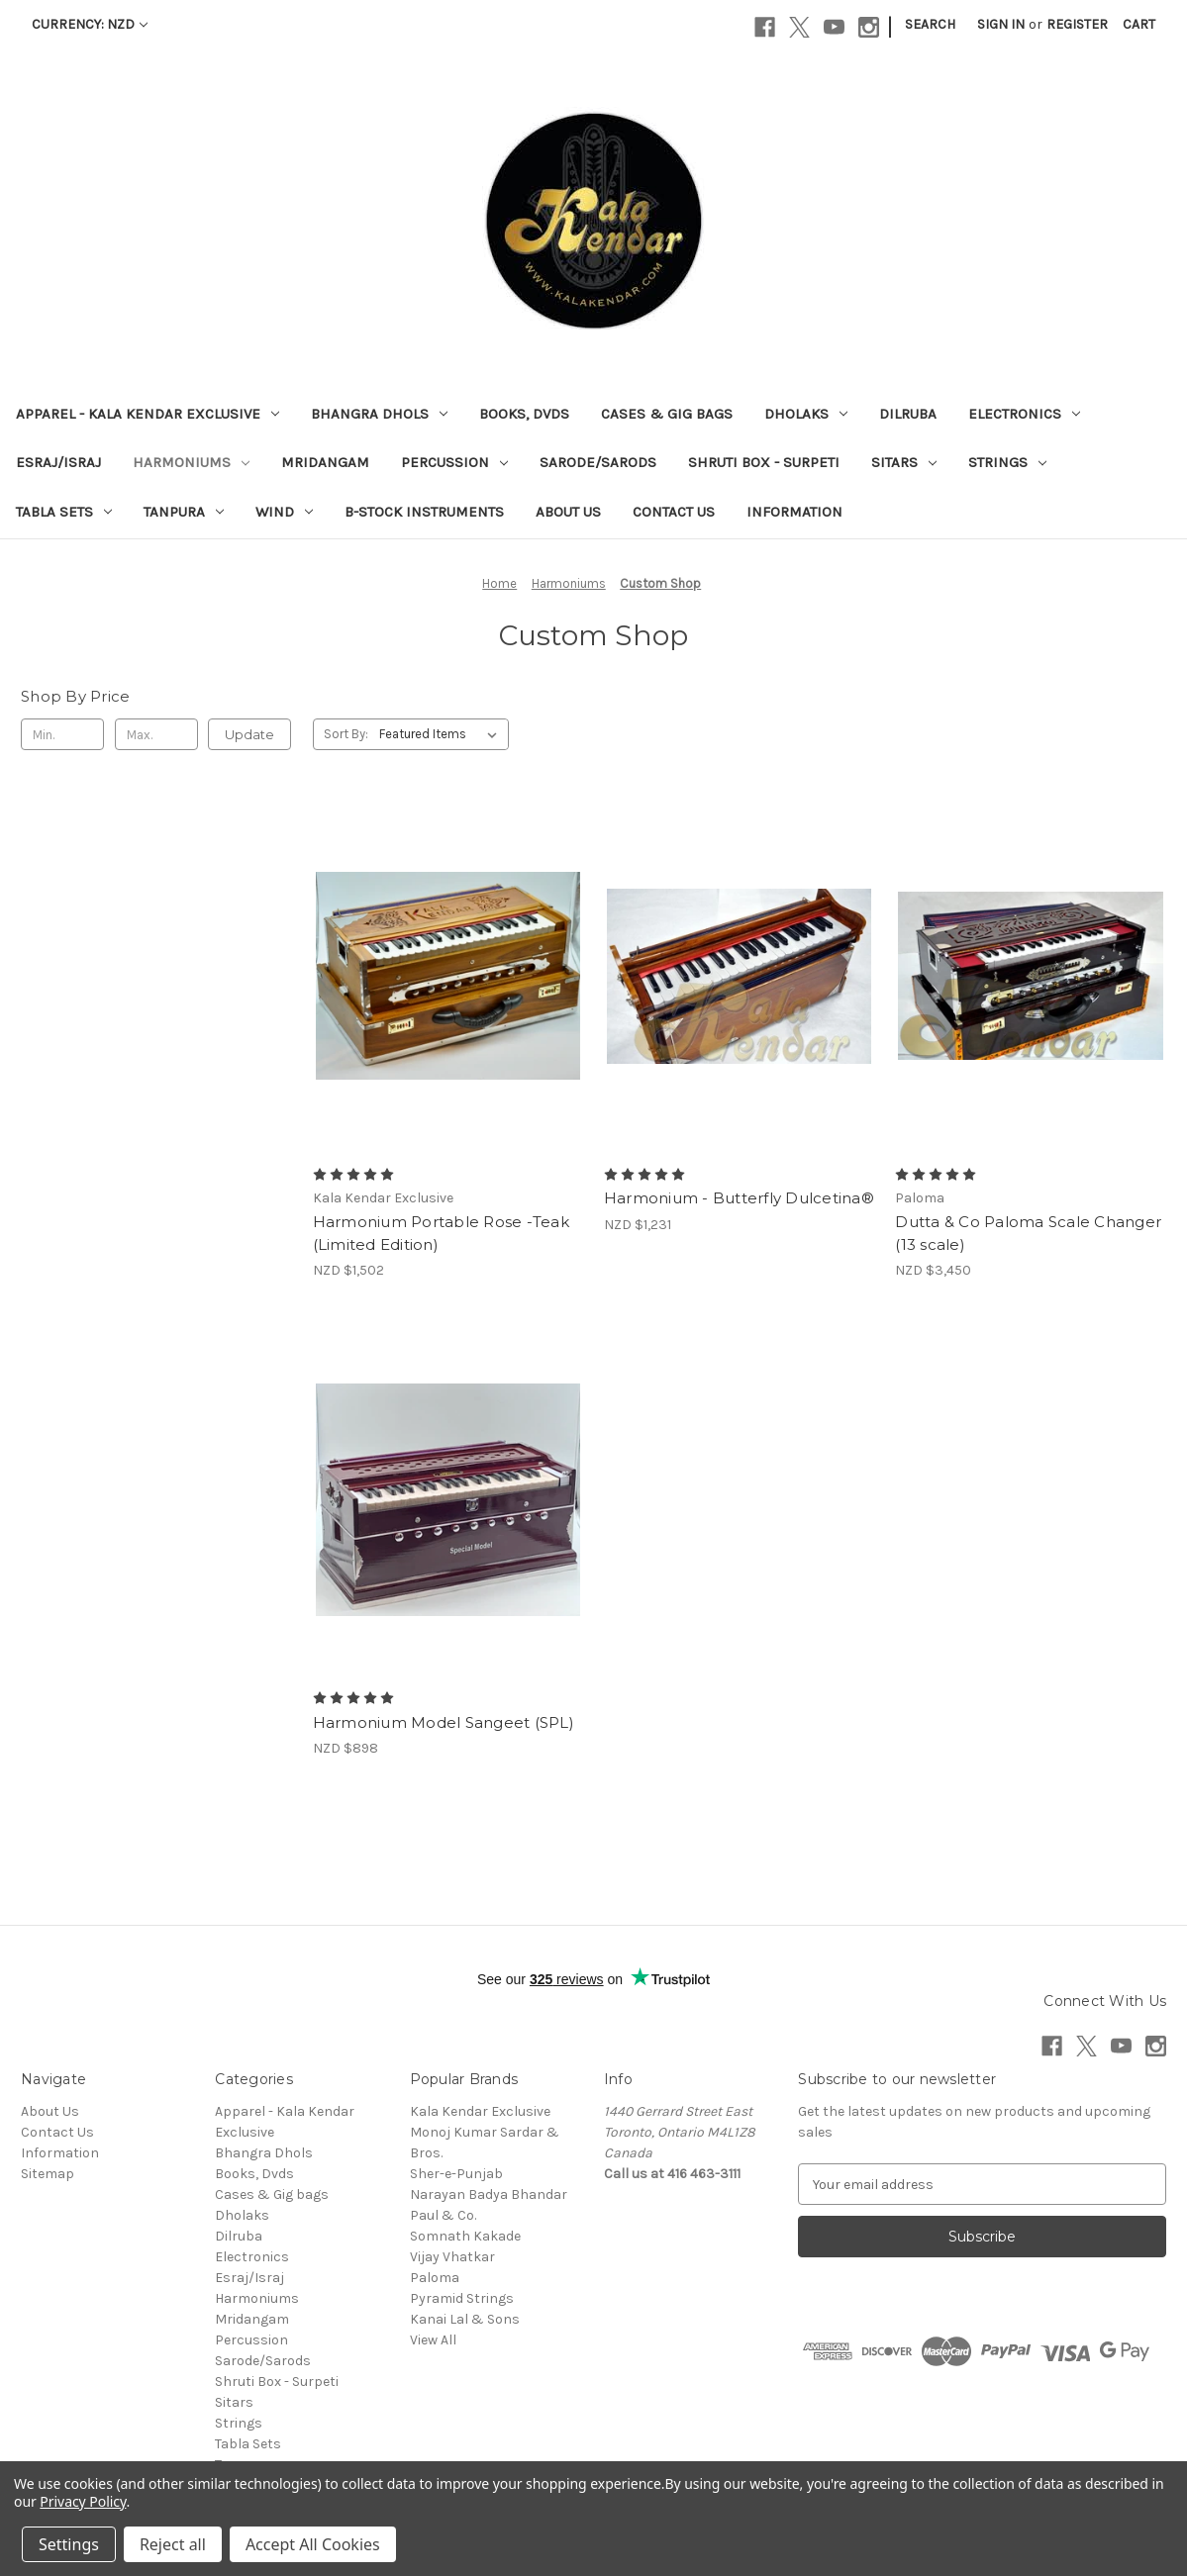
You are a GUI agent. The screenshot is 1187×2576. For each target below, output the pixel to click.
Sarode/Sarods (598, 462)
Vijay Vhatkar (452, 2256)
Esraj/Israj (58, 462)
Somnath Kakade (465, 2236)
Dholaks (805, 414)
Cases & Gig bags (667, 414)
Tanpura (184, 512)
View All (433, 2340)
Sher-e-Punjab (456, 2173)
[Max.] (156, 734)
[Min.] (62, 734)
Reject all (173, 2544)
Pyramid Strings (462, 2298)
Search (930, 24)
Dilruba (908, 414)
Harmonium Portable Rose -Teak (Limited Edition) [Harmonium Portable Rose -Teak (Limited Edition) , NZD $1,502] (441, 1233)
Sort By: (346, 733)
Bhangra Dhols (379, 414)
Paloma (434, 2277)
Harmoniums (191, 462)
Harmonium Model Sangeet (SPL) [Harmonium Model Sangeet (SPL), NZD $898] (443, 1722)
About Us (568, 512)
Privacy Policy (83, 2501)
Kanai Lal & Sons (465, 2319)
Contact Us (674, 512)
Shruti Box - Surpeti (764, 462)
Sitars (904, 462)
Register (1077, 24)
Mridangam (325, 462)
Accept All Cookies (313, 2544)
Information (794, 512)
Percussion (454, 462)
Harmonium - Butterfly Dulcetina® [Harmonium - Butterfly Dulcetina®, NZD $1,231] (739, 1198)
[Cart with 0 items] (1139, 24)
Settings (69, 2544)
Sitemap (47, 2173)
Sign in (1001, 24)
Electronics (1024, 414)
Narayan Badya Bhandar (488, 2194)
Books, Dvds (524, 414)
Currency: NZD (90, 24)
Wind (284, 512)
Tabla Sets (64, 512)
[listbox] (442, 734)
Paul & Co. (443, 2215)
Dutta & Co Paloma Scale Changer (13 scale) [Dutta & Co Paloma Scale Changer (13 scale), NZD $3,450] (1028, 1233)
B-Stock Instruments (424, 512)
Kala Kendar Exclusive (480, 2111)
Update (249, 734)
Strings (1007, 462)
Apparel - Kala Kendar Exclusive (147, 414)
